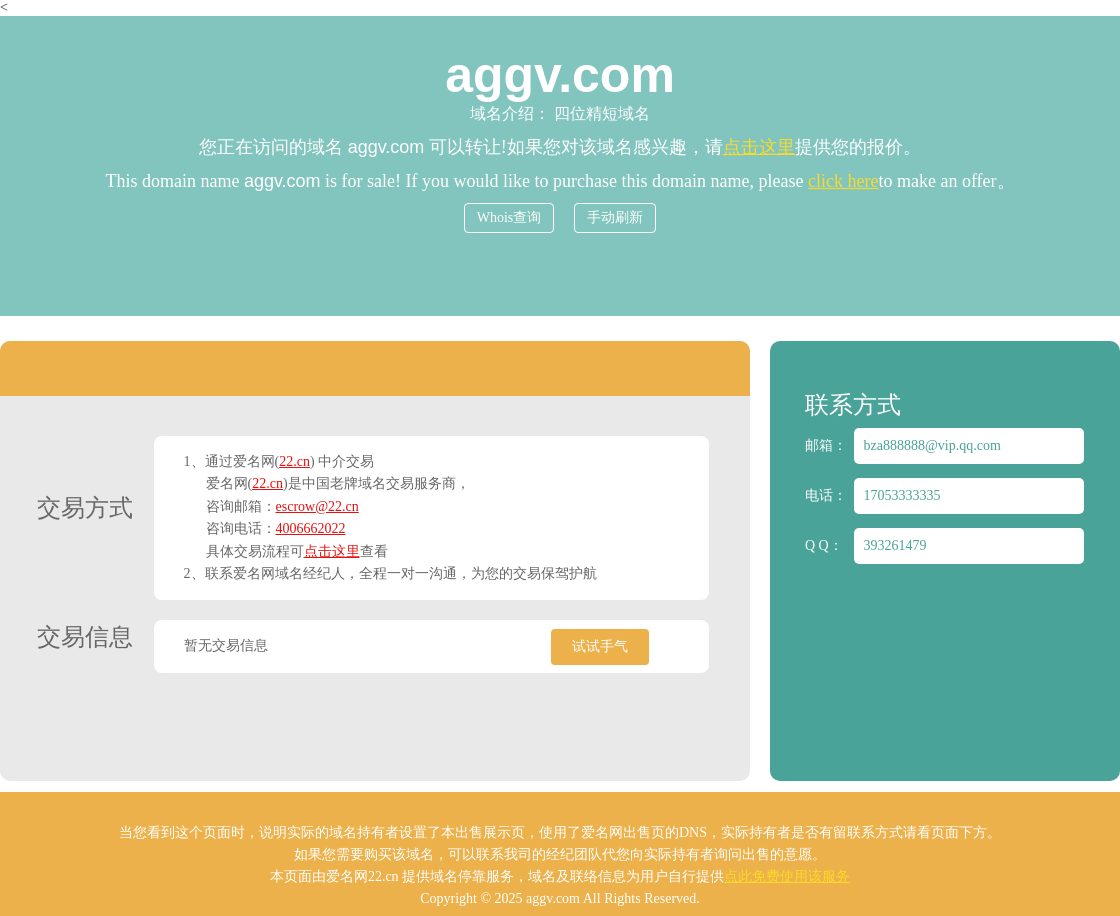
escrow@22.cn (317, 506)
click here (843, 181)
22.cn (294, 461)
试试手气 (600, 646)
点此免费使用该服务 (787, 876)
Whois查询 (509, 217)
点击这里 (759, 147)
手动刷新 (615, 217)
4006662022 (311, 528)
